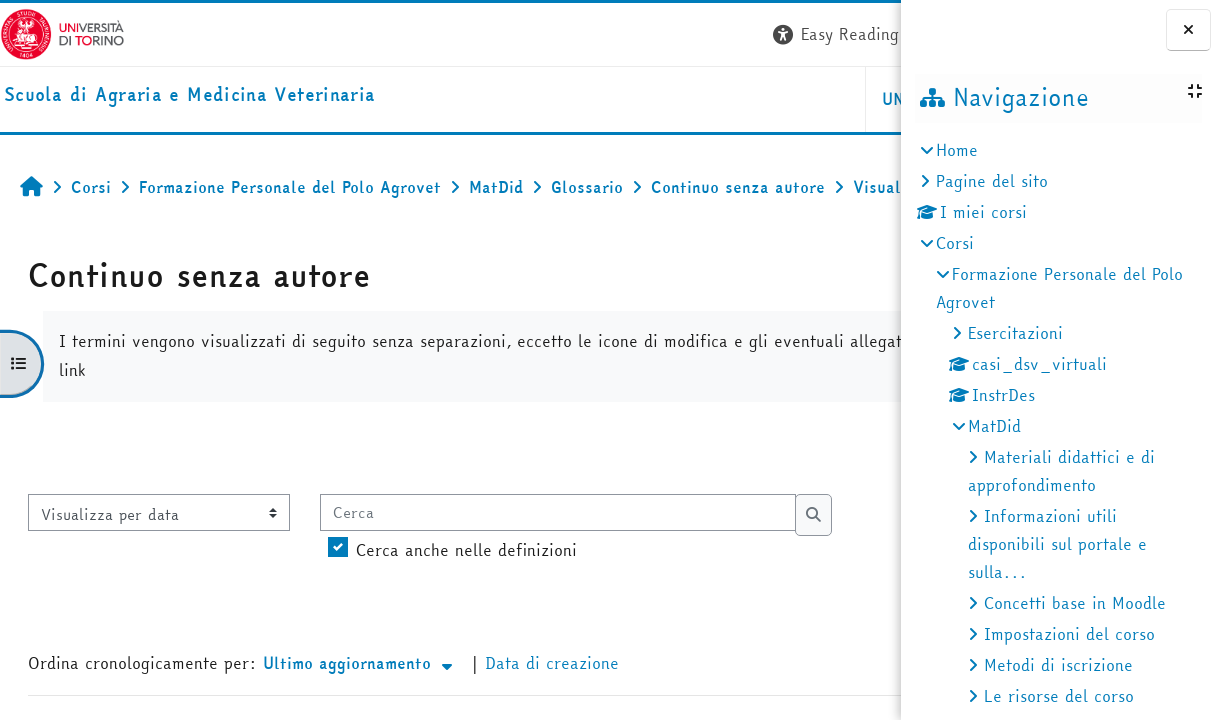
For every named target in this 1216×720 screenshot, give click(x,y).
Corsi (955, 243)
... (864, 491)
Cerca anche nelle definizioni (466, 594)
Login (864, 34)
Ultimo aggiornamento (360, 707)
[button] (599, 34)
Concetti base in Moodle (1075, 603)
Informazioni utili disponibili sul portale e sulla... (1057, 544)
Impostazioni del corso (1069, 634)
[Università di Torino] (62, 32)
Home (957, 150)
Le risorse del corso (1059, 696)
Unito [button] (663, 99)
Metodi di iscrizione (1058, 665)
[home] (189, 95)
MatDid (994, 426)
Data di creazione (552, 707)
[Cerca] (558, 556)
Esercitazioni (1015, 333)
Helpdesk (779, 99)
